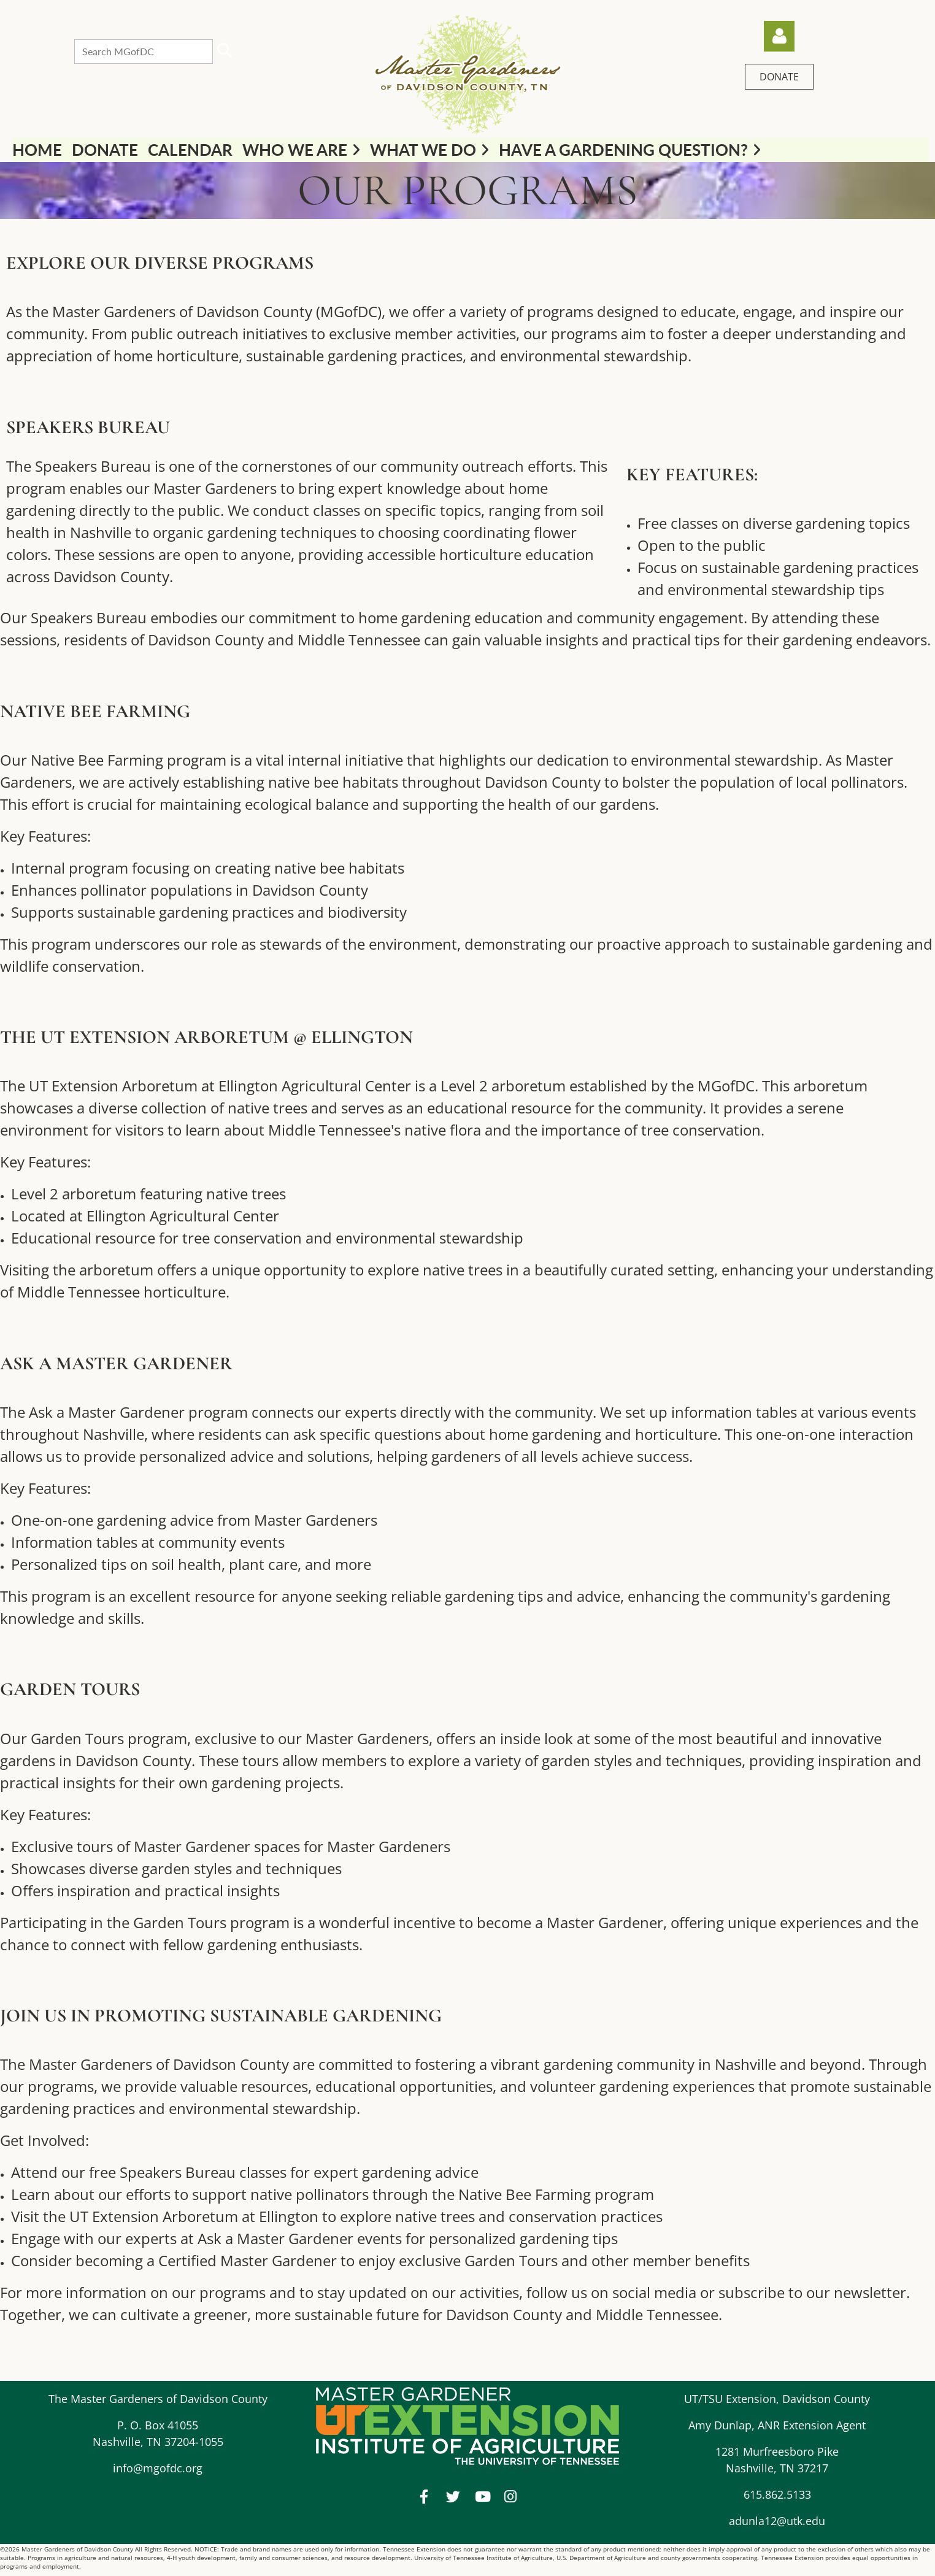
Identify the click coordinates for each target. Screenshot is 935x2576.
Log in (779, 36)
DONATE (779, 76)
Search (225, 50)
